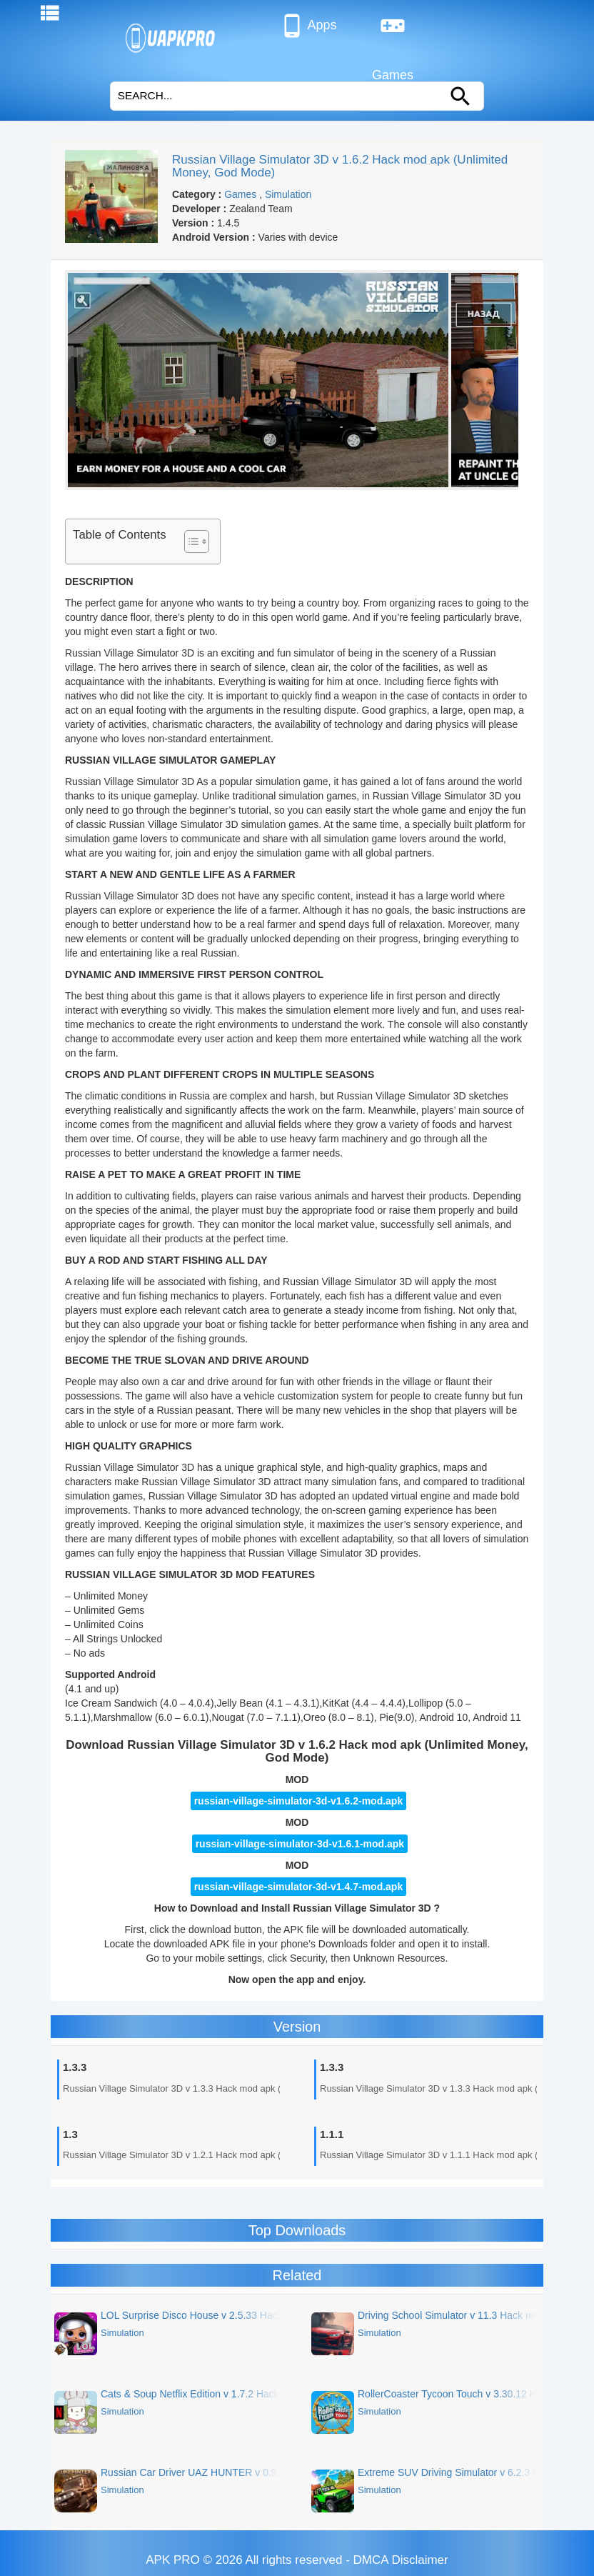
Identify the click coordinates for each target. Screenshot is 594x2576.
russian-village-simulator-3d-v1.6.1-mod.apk (300, 1843)
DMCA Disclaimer (400, 2560)
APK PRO (173, 2560)
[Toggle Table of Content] (189, 541)
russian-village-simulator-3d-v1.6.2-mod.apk (298, 1801)
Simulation (288, 194)
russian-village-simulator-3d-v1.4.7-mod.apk (298, 1886)
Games (392, 31)
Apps (308, 26)
